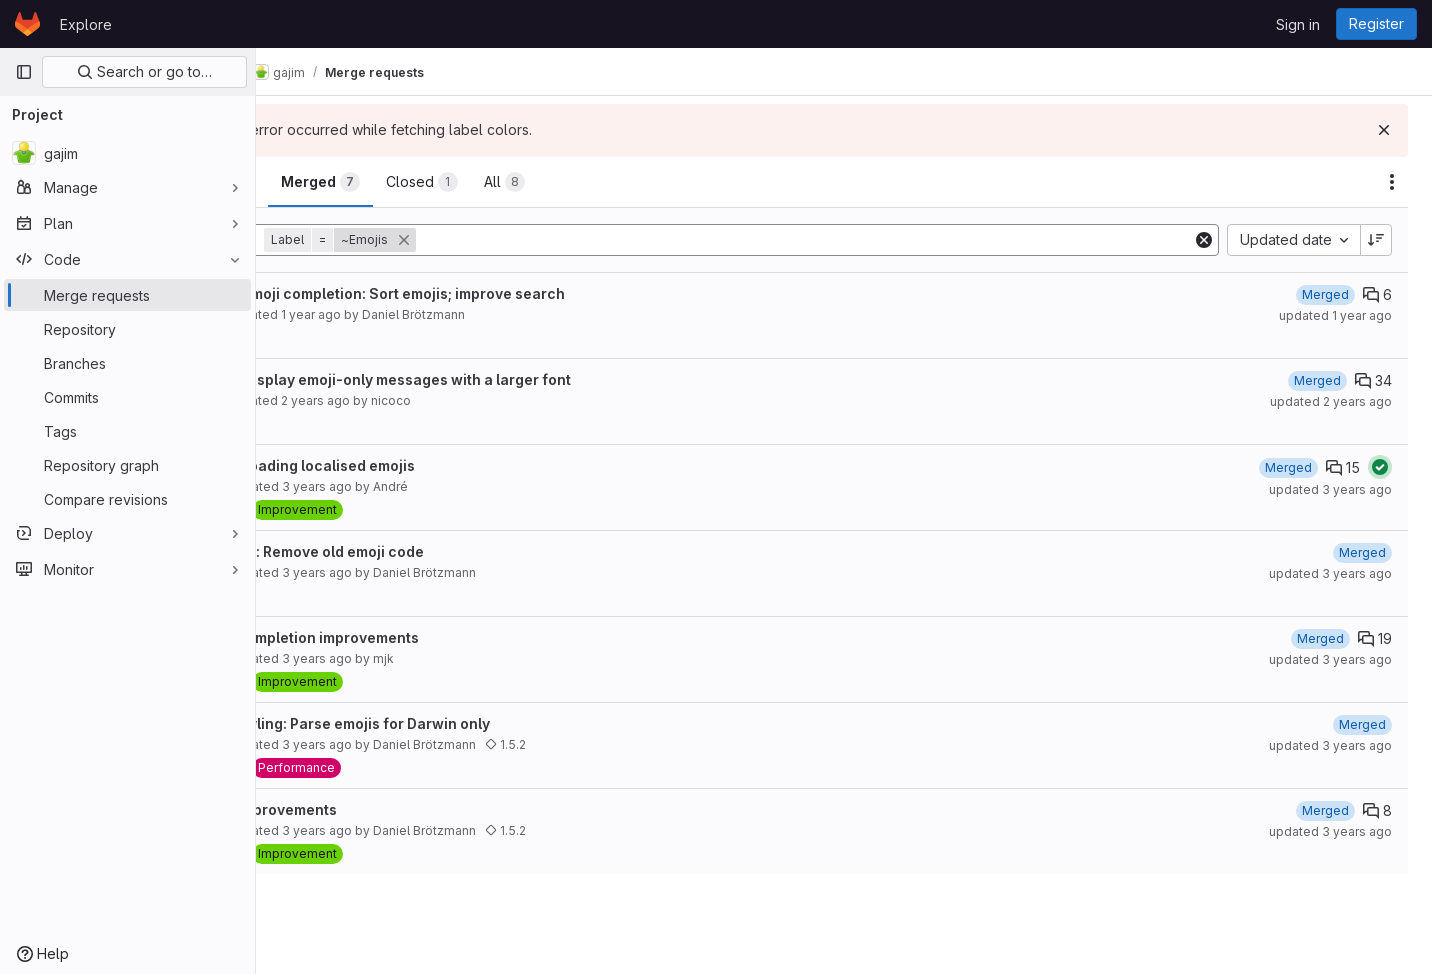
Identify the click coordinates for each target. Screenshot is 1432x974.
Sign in (1298, 24)
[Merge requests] (127, 295)
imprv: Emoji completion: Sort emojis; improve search (480, 293)
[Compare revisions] (127, 499)
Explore (86, 24)
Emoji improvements (366, 809)
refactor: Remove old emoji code (409, 551)
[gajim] (127, 153)
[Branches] (127, 363)
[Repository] (127, 329)
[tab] (323, 182)
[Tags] (127, 431)
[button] (441, 240)
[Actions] (1392, 182)
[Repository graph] (127, 465)
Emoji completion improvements (407, 637)
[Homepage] (27, 24)
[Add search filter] (855, 240)
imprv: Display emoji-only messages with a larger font (483, 379)
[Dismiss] (1384, 130)
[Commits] (127, 397)
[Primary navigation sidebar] (24, 72)
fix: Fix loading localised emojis (405, 465)
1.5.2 (604, 744)
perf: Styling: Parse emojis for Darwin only (442, 723)
